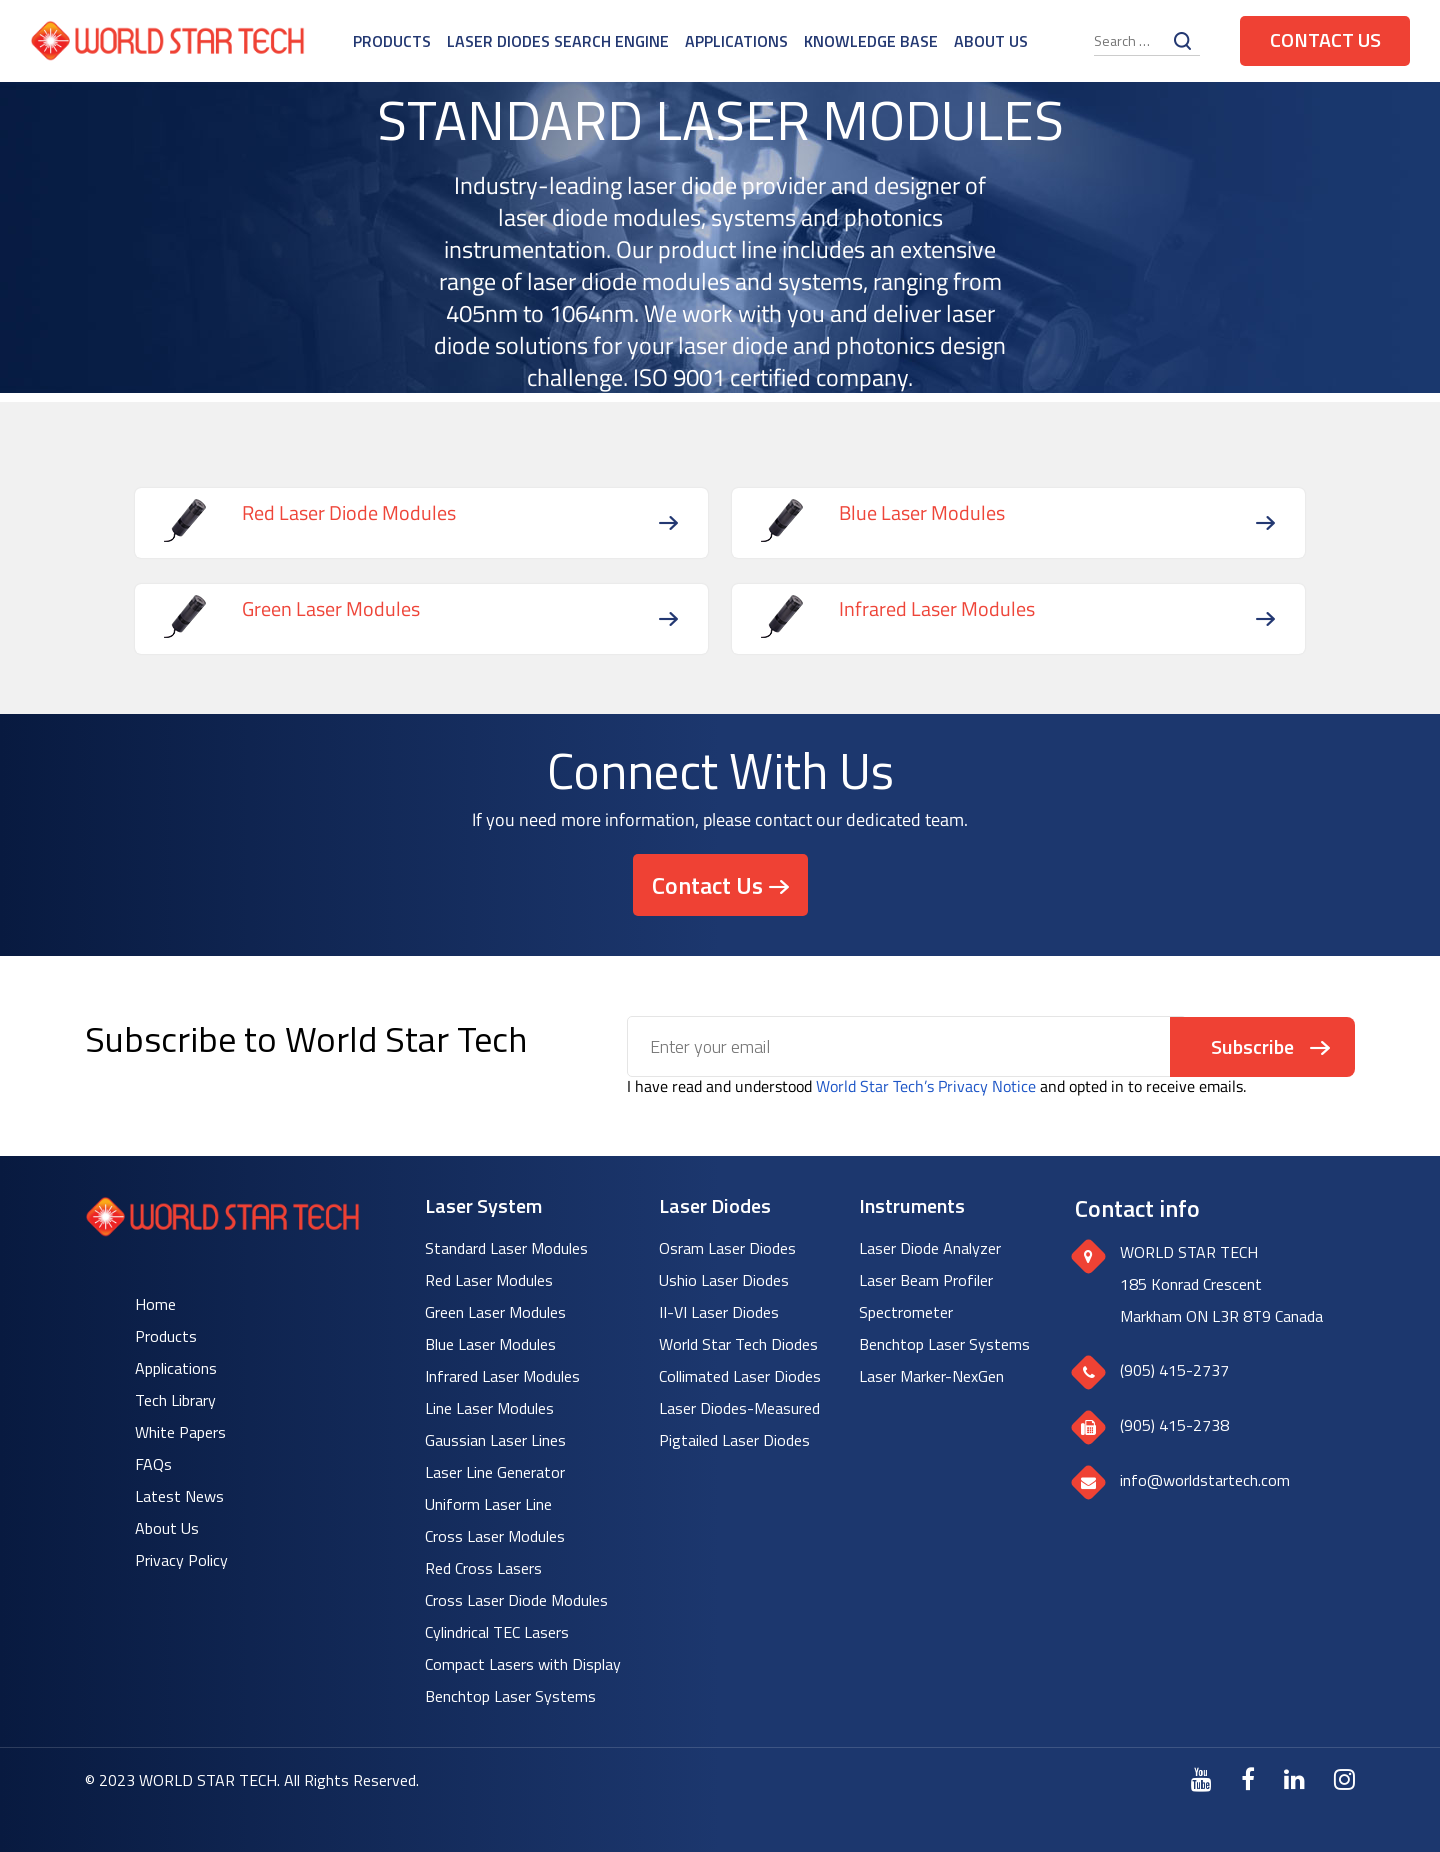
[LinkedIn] (1294, 1779)
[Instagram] (1344, 1779)
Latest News (179, 1496)
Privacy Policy (181, 1560)
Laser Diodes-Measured (739, 1408)
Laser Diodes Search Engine (558, 41)
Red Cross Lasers (483, 1568)
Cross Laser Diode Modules (516, 1600)
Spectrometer (906, 1312)
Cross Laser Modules (495, 1536)
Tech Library (175, 1400)
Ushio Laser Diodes (724, 1280)
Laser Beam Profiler (926, 1280)
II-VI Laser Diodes (719, 1312)
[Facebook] (1248, 1779)
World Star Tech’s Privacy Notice (926, 1086)
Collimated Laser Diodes (740, 1376)
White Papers (180, 1432)
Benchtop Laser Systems (510, 1696)
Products (392, 41)
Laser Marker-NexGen (931, 1376)
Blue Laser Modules (490, 1344)
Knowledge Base (871, 41)
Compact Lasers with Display (523, 1664)
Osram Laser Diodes (727, 1248)
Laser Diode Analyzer (930, 1248)
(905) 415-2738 (1174, 1425)
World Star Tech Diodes (738, 1344)
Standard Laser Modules (506, 1248)
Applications (736, 41)
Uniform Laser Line (488, 1504)
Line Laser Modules (489, 1408)
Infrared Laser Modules (502, 1376)
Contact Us (1325, 39)
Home (155, 1304)
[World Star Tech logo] (222, 1230)
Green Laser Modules (495, 1312)
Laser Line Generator (495, 1472)
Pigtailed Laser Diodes (734, 1440)
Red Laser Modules (489, 1280)
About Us (991, 41)
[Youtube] (1201, 1779)
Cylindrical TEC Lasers (497, 1632)
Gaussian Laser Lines (495, 1440)
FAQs (153, 1464)
